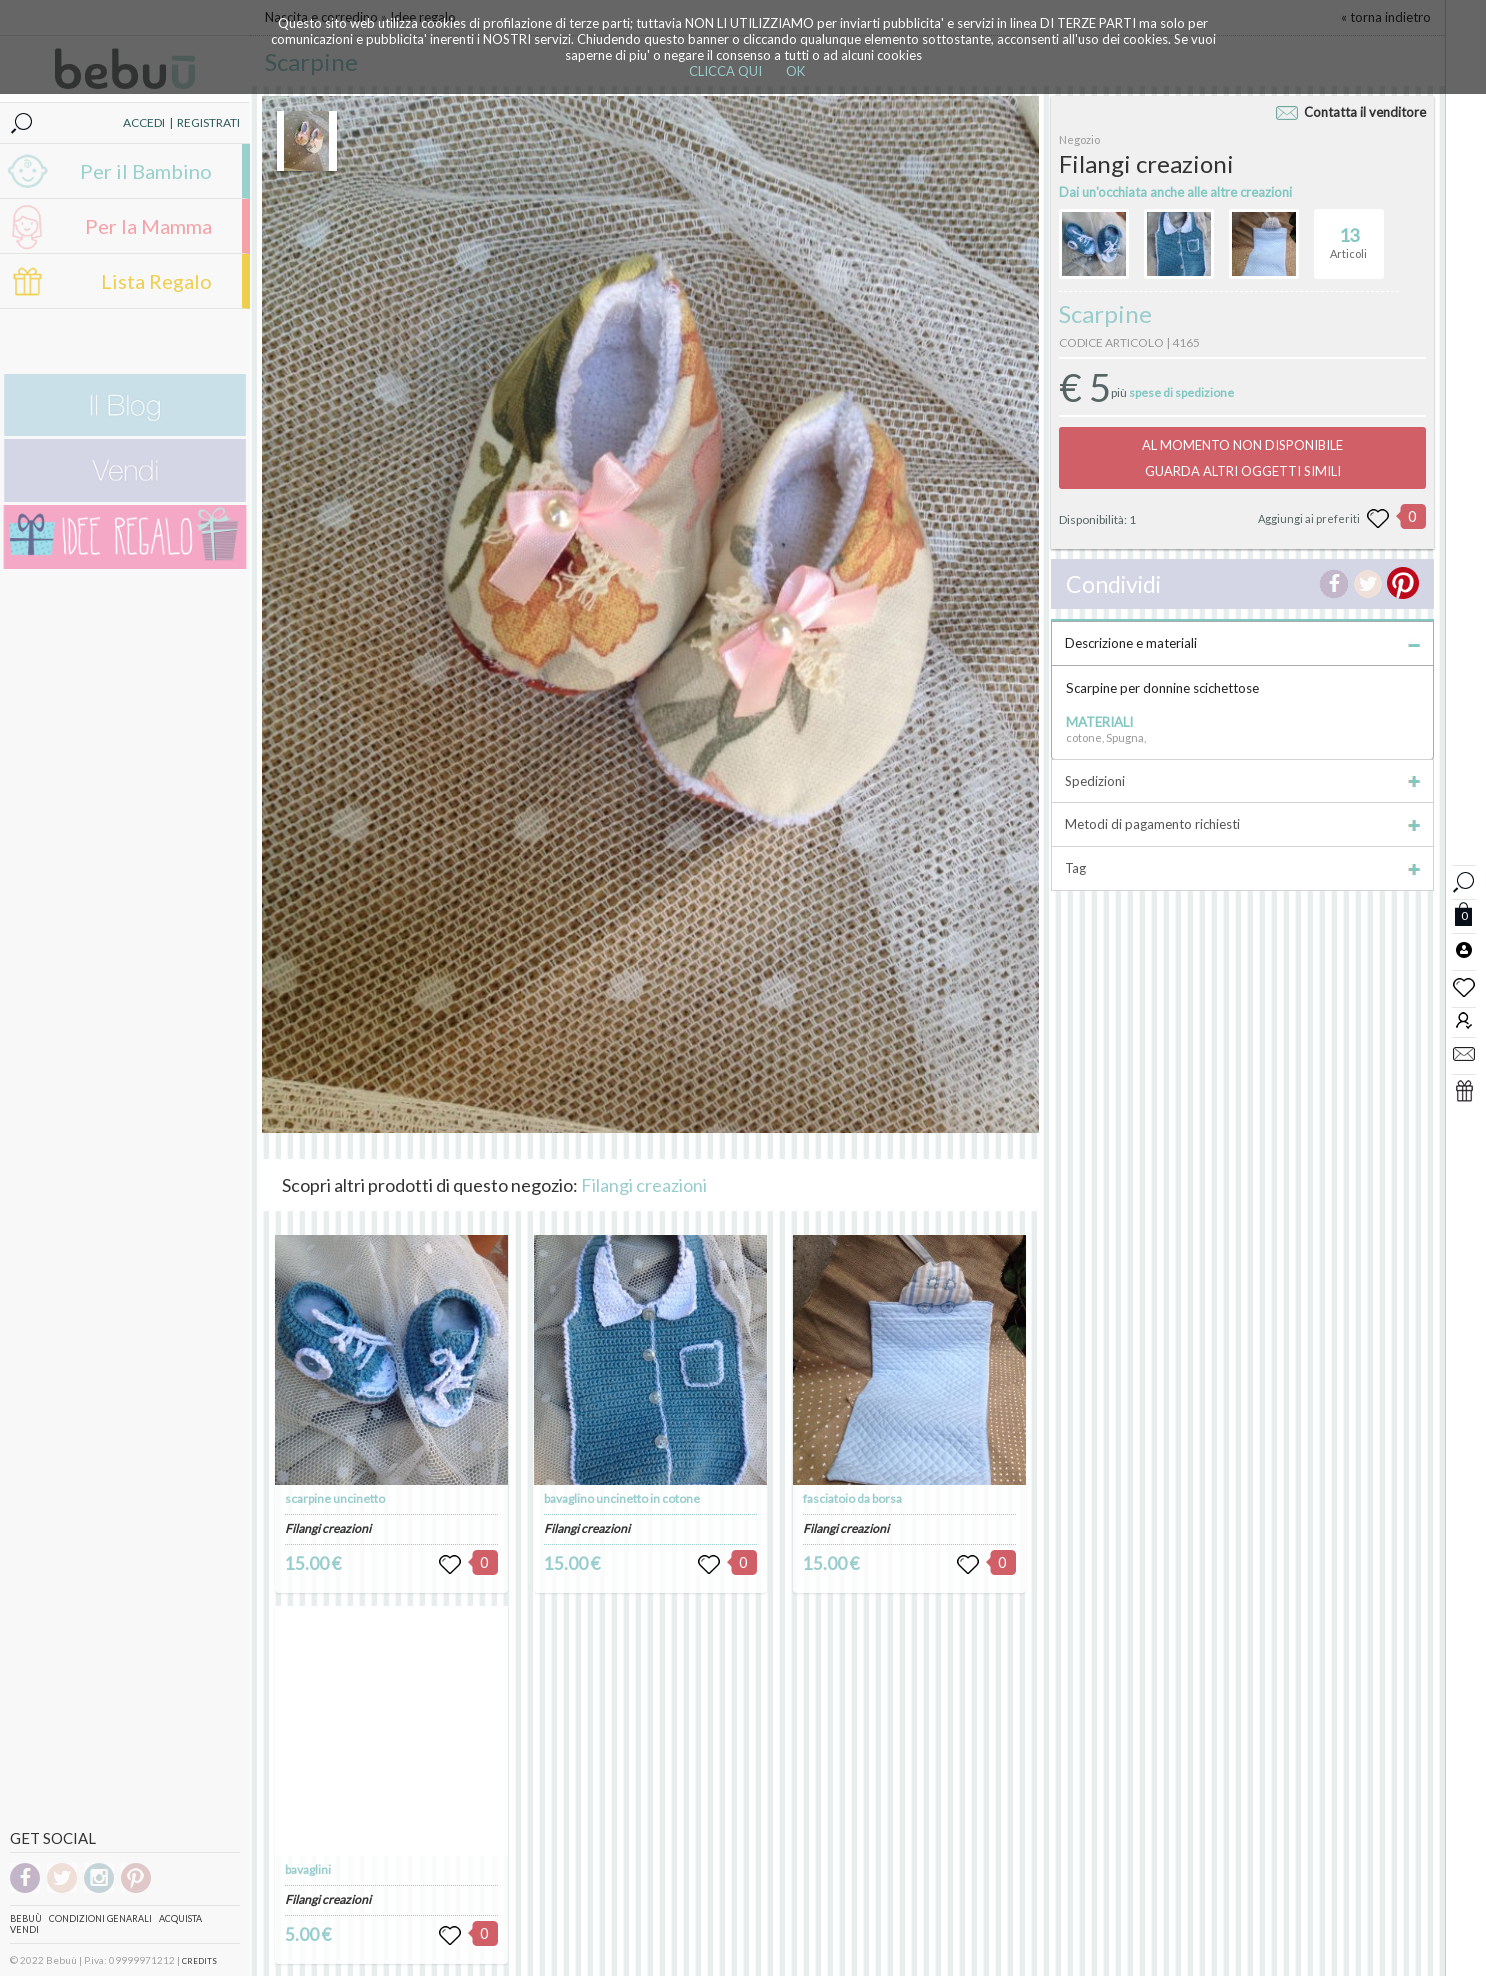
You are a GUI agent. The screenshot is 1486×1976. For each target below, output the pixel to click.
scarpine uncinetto (335, 1498)
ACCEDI (144, 122)
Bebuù (26, 1918)
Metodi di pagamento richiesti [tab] (1242, 824)
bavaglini (308, 1869)
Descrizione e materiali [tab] (1242, 643)
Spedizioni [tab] (1242, 781)
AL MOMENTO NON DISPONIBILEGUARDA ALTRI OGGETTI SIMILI (1242, 458)
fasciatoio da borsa (852, 1498)
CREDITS (199, 1961)
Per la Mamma (148, 226)
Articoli (1348, 235)
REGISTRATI (208, 122)
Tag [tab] (1242, 868)
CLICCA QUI (725, 71)
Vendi (24, 1929)
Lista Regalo (156, 281)
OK (795, 71)
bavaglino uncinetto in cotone (622, 1498)
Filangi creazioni (644, 1185)
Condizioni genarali (100, 1918)
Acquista (180, 1918)
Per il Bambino (146, 171)
